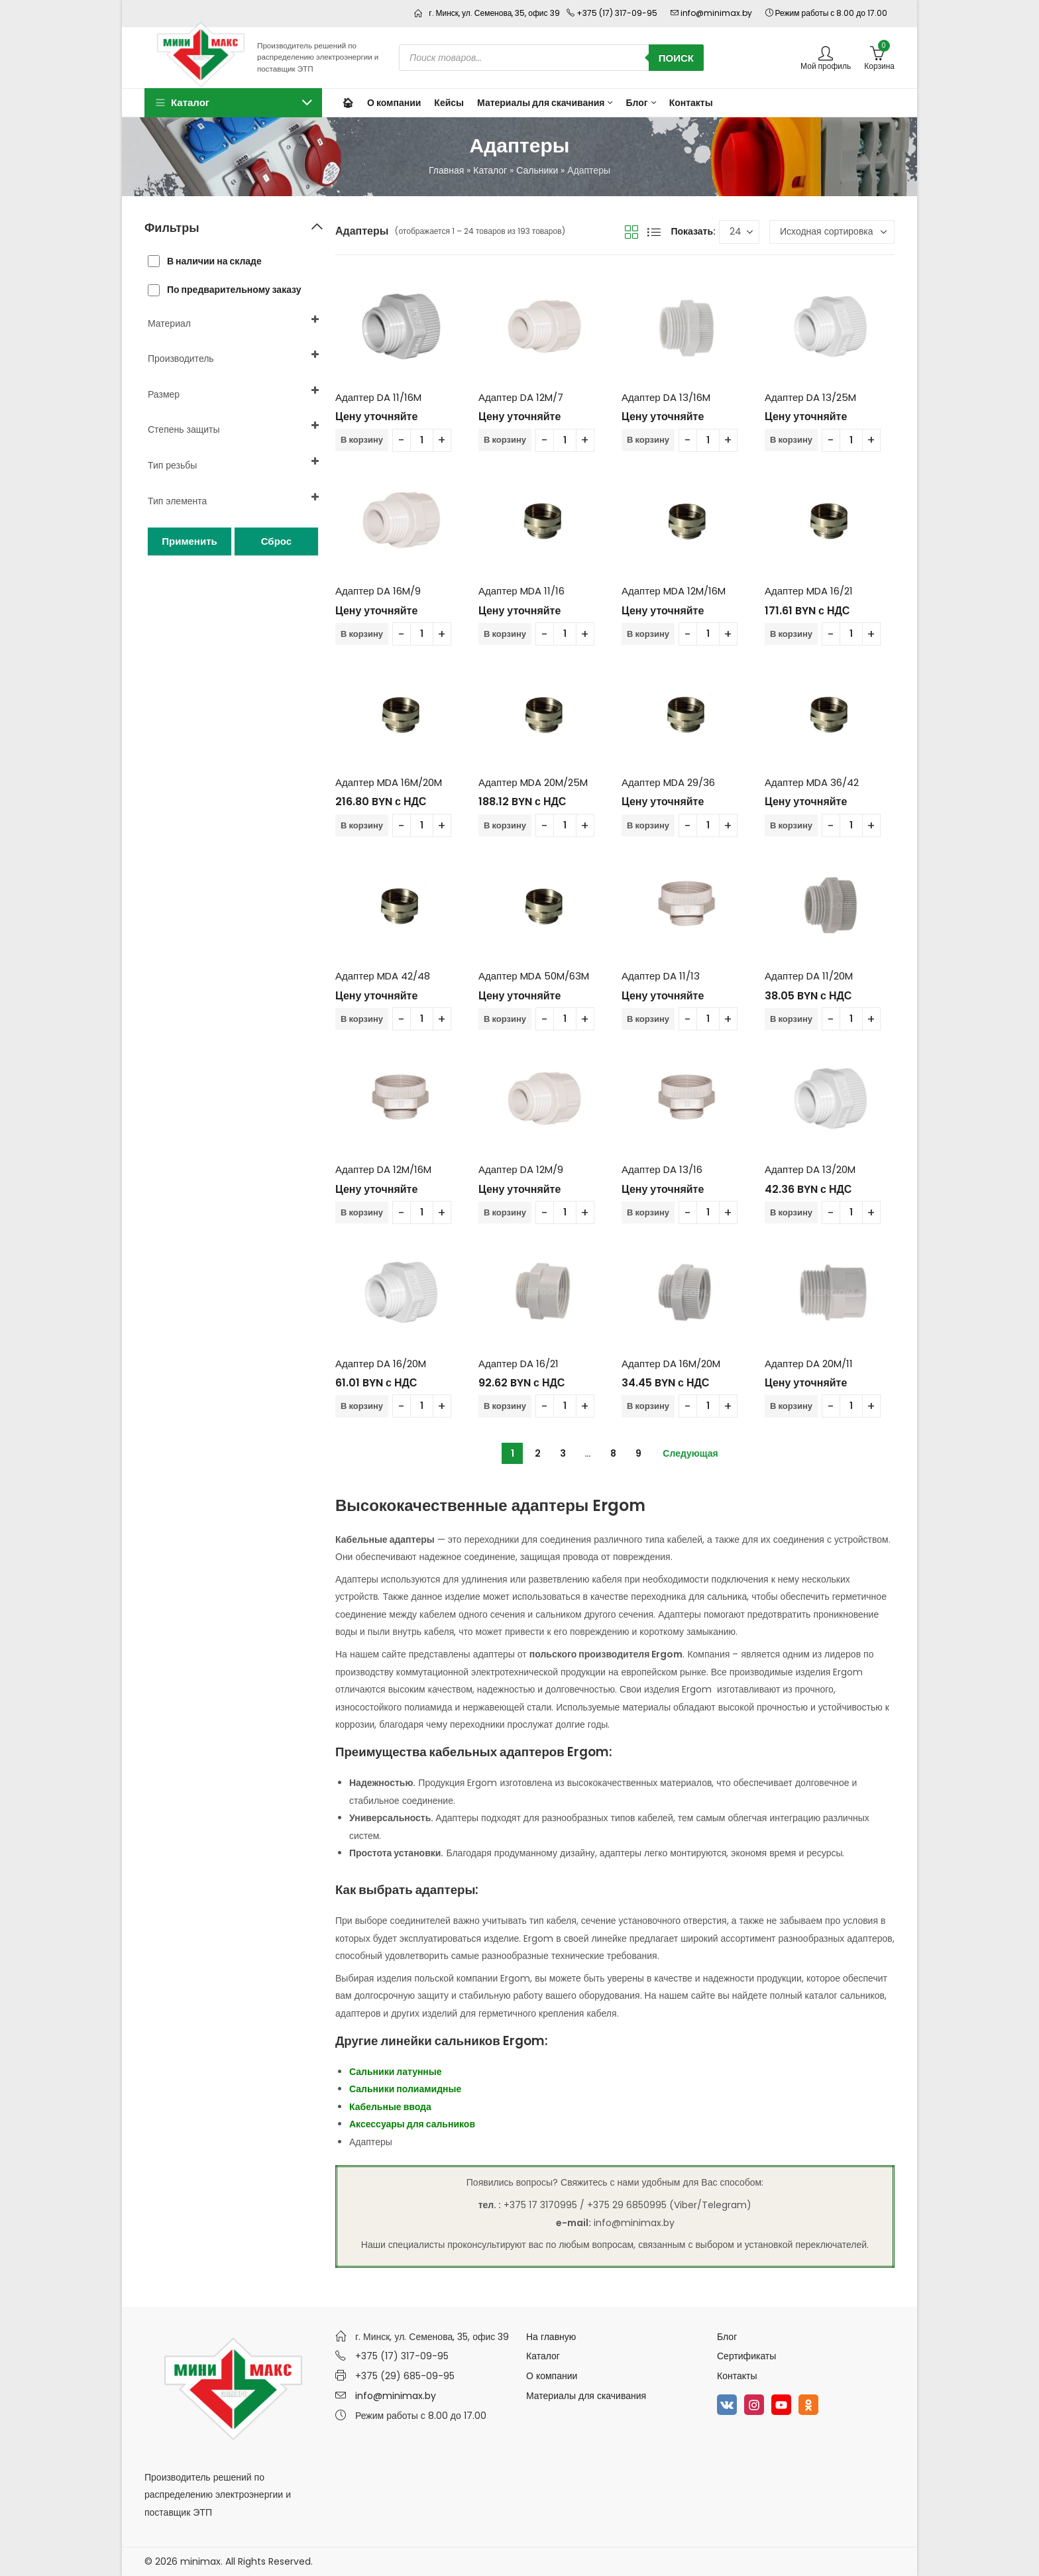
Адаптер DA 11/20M (809, 976)
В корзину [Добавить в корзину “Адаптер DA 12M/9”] (505, 1212)
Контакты (737, 2375)
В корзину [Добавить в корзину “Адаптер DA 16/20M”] (362, 1406)
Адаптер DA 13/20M (810, 1169)
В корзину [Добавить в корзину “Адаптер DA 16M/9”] (362, 634)
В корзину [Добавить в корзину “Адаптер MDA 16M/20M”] (362, 825)
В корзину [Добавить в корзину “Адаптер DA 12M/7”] (505, 439)
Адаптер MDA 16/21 (809, 591)
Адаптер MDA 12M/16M (674, 591)
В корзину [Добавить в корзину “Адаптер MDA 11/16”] (505, 634)
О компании (551, 2375)
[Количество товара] (421, 440)
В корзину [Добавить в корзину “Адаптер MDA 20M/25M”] (505, 825)
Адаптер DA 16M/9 (378, 591)
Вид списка (654, 232)
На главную (551, 2336)
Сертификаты (746, 2356)
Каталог (490, 170)
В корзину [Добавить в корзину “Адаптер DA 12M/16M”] (362, 1212)
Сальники (537, 170)
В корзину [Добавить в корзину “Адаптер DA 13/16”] (648, 1212)
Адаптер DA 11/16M (378, 397)
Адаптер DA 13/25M (810, 397)
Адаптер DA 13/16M (666, 397)
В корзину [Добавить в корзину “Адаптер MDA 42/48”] (362, 1019)
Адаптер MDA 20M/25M (533, 782)
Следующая (690, 1453)
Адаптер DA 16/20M (380, 1364)
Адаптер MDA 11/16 (521, 591)
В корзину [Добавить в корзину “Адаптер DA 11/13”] (648, 1019)
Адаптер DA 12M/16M (383, 1169)
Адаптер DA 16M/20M (671, 1364)
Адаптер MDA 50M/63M (533, 976)
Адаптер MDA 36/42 (812, 782)
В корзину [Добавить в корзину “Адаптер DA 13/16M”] (648, 439)
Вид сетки (631, 232)
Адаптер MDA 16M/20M (388, 782)
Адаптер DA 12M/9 (520, 1169)
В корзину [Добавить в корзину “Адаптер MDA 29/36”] (648, 825)
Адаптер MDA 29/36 (668, 782)
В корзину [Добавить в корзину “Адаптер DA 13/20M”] (791, 1212)
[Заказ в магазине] (832, 232)
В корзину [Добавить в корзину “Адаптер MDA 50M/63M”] (505, 1019)
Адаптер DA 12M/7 (520, 397)
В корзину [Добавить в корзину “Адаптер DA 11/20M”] (791, 1019)
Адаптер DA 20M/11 (809, 1364)
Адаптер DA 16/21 (518, 1364)
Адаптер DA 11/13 (661, 976)
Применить (189, 541)
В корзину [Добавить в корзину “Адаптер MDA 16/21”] (791, 634)
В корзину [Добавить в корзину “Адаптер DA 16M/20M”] (648, 1406)
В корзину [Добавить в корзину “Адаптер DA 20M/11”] (791, 1406)
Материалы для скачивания (586, 2395)
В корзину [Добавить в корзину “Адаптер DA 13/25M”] (791, 439)
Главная (446, 170)
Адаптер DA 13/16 (662, 1169)
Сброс (276, 541)
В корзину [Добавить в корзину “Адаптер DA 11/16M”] (362, 439)
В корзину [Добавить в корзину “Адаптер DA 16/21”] (505, 1406)
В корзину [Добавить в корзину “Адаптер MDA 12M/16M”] (648, 634)
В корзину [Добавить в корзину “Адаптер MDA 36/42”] (791, 825)
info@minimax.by (395, 2395)
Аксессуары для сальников (412, 2124)
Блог (727, 2336)
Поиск (676, 58)
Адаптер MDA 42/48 (382, 976)
